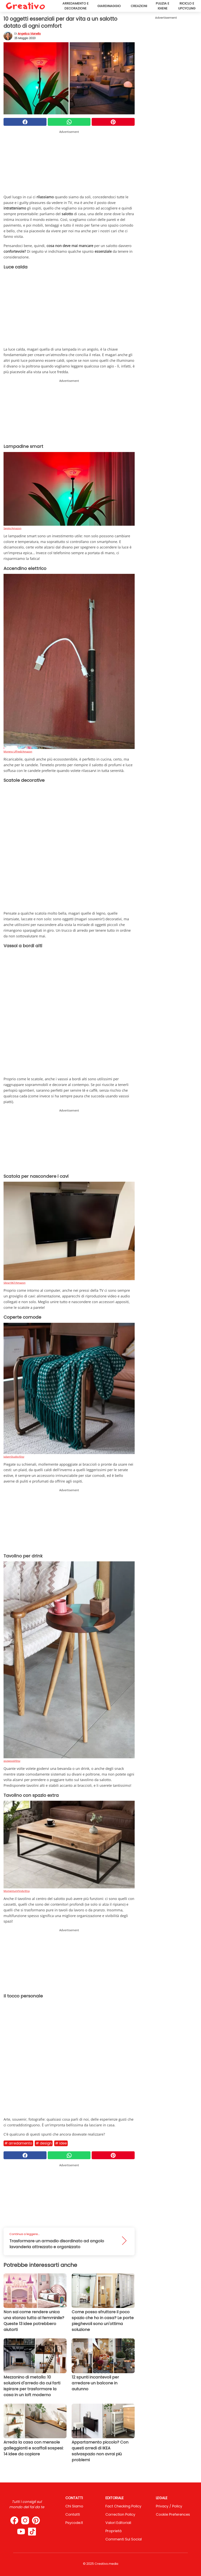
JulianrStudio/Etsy (14, 1456)
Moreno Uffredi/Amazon (18, 751)
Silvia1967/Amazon (15, 1282)
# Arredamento (18, 2143)
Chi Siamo (74, 2506)
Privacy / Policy (169, 2506)
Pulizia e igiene (162, 6)
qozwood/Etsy (12, 1761)
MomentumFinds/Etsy (17, 1891)
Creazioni (139, 6)
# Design (44, 2143)
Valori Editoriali (118, 2522)
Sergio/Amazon (12, 528)
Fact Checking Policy (123, 2506)
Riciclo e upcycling (187, 6)
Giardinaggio (109, 6)
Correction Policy (120, 2514)
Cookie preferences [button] (173, 2514)
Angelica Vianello (29, 34)
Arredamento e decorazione (75, 6)
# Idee (61, 2143)
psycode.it (74, 2522)
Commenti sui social (123, 2539)
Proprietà (113, 2530)
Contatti (72, 2514)
